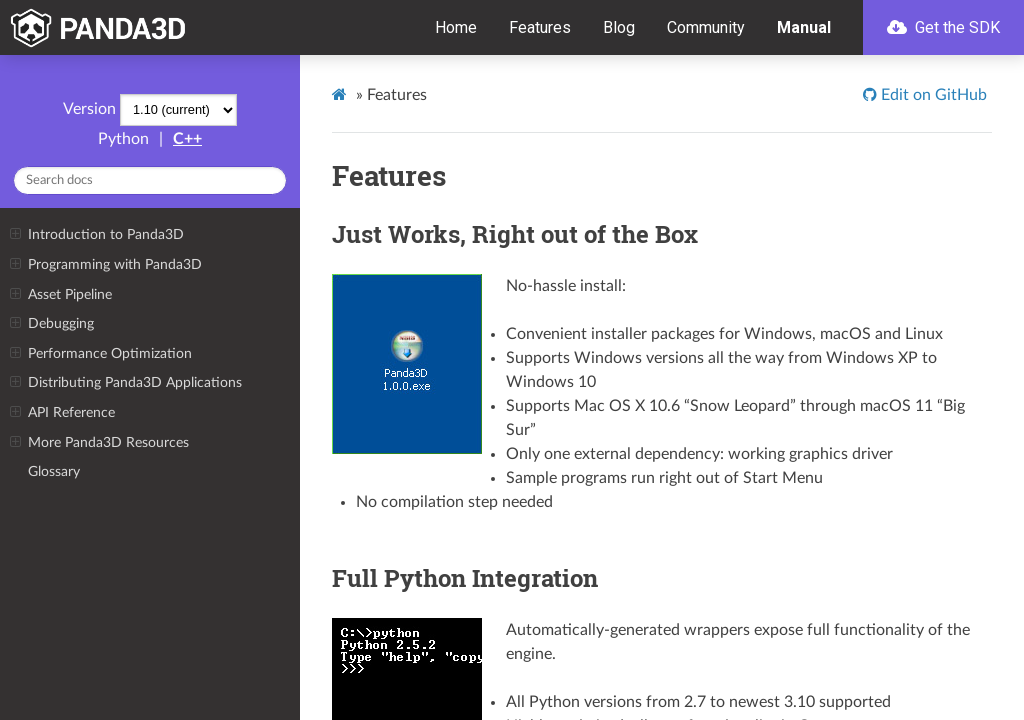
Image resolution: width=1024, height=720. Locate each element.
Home (456, 27)
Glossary (54, 471)
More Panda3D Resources (99, 443)
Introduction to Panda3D (96, 235)
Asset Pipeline (60, 295)
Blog (619, 27)
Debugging (51, 324)
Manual (804, 27)
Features (540, 27)
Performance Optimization (100, 354)
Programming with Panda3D (105, 265)
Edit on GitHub (932, 95)
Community (706, 27)
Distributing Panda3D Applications (125, 383)
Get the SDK (943, 27)
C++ (187, 139)
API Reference (62, 413)
